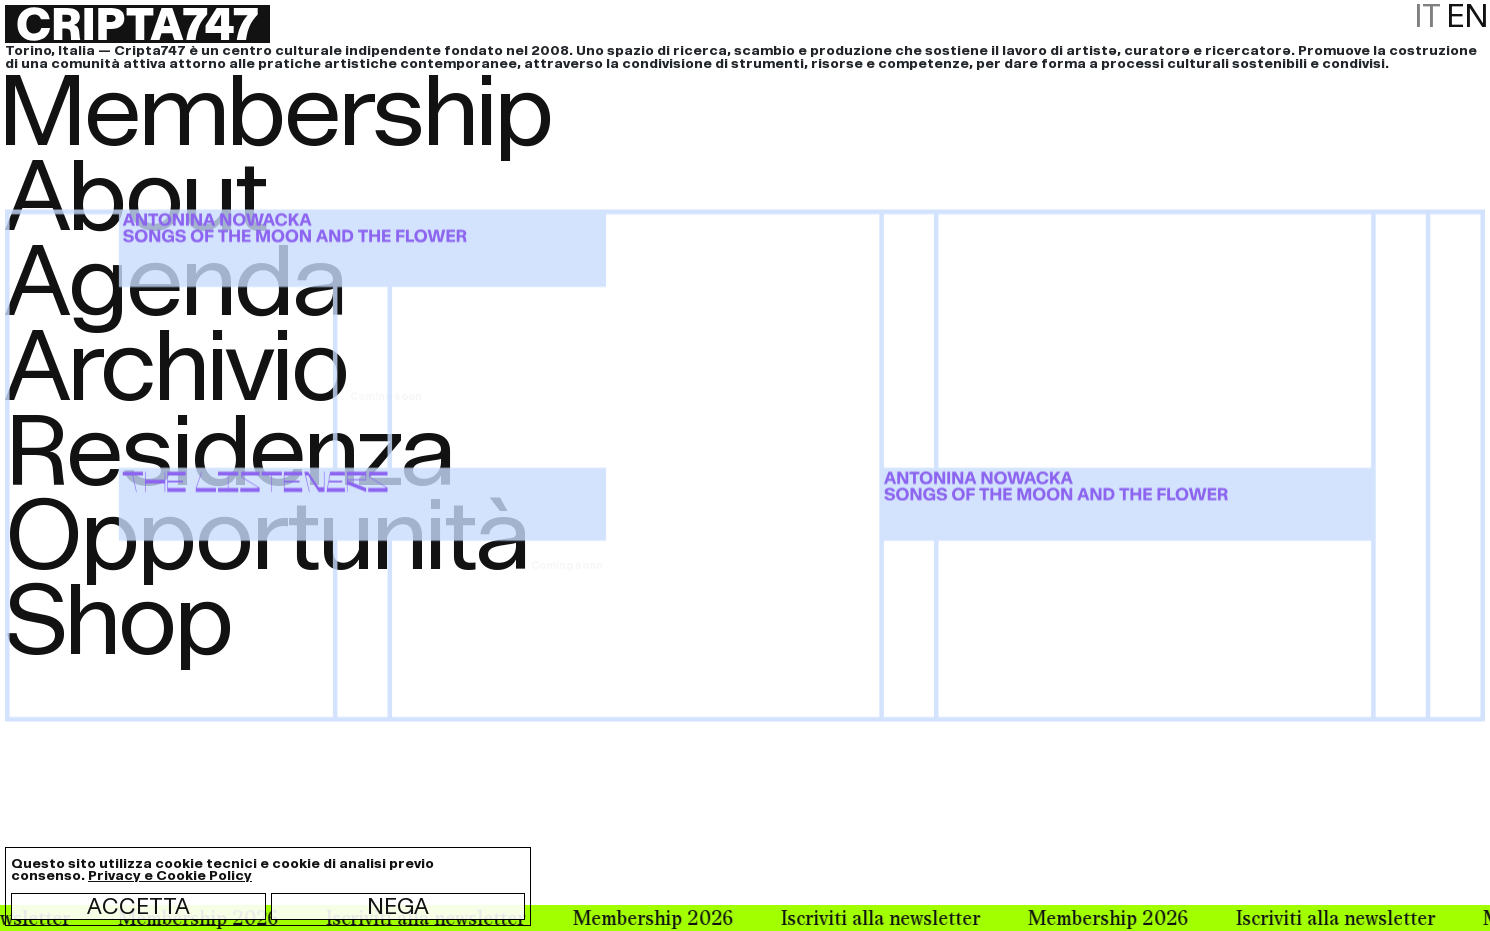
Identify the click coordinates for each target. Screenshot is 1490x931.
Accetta (138, 906)
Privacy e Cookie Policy (170, 875)
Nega (398, 906)
